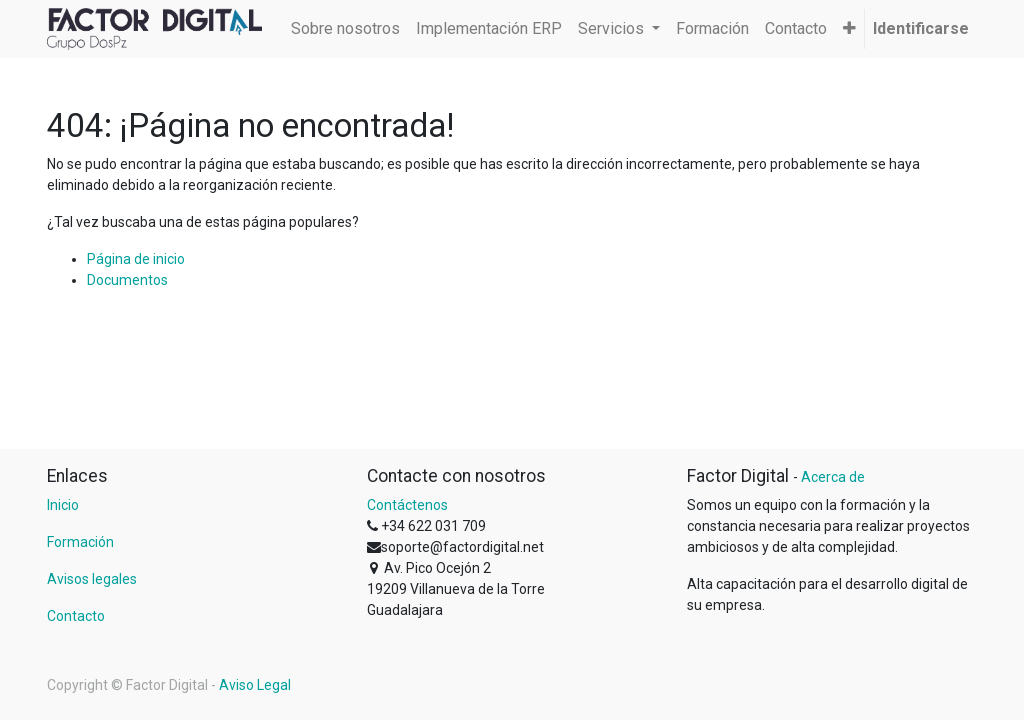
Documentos (127, 280)
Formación (80, 542)
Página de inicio (136, 259)
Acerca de (833, 477)
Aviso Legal (255, 685)
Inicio (63, 505)
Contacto (76, 616)
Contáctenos (407, 505)
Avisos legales (92, 579)
